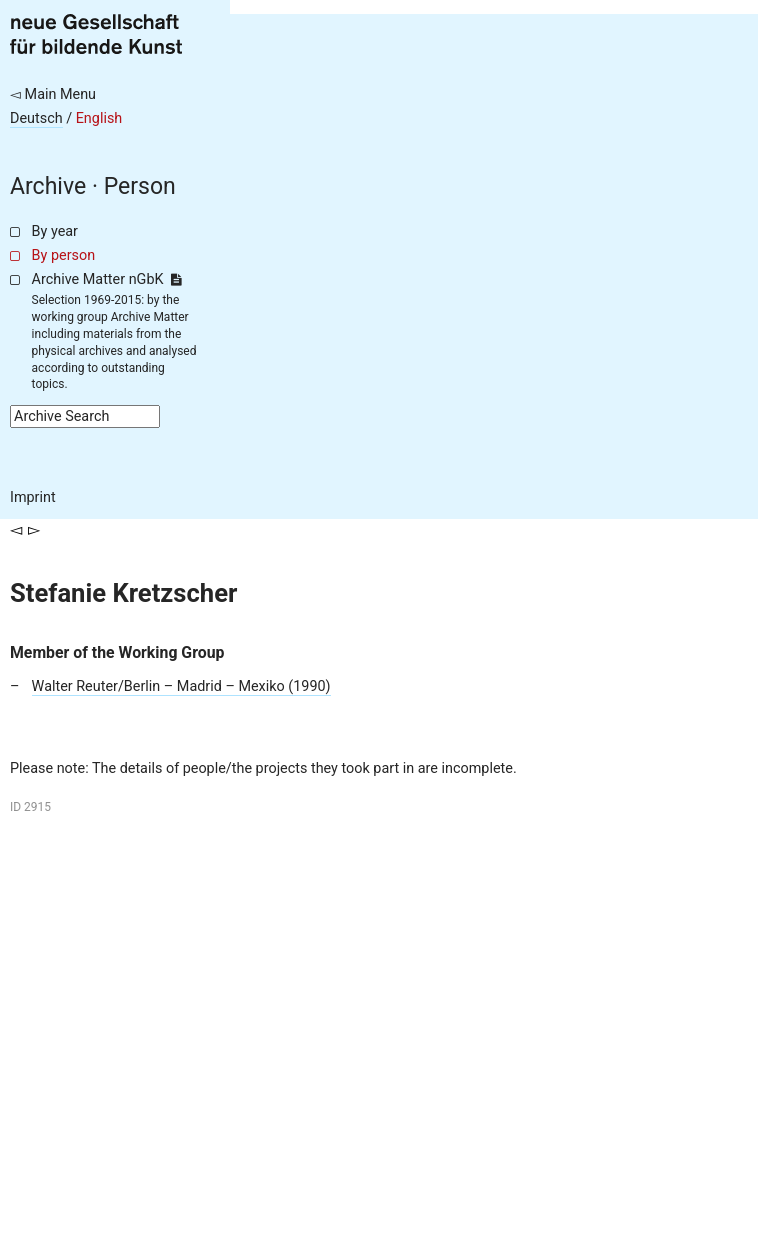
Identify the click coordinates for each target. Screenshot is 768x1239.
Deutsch (36, 118)
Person (140, 186)
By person (64, 255)
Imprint (33, 497)
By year (55, 231)
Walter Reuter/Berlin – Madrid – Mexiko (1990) (181, 686)
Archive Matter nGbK (107, 279)
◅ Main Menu (53, 94)
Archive (48, 186)
